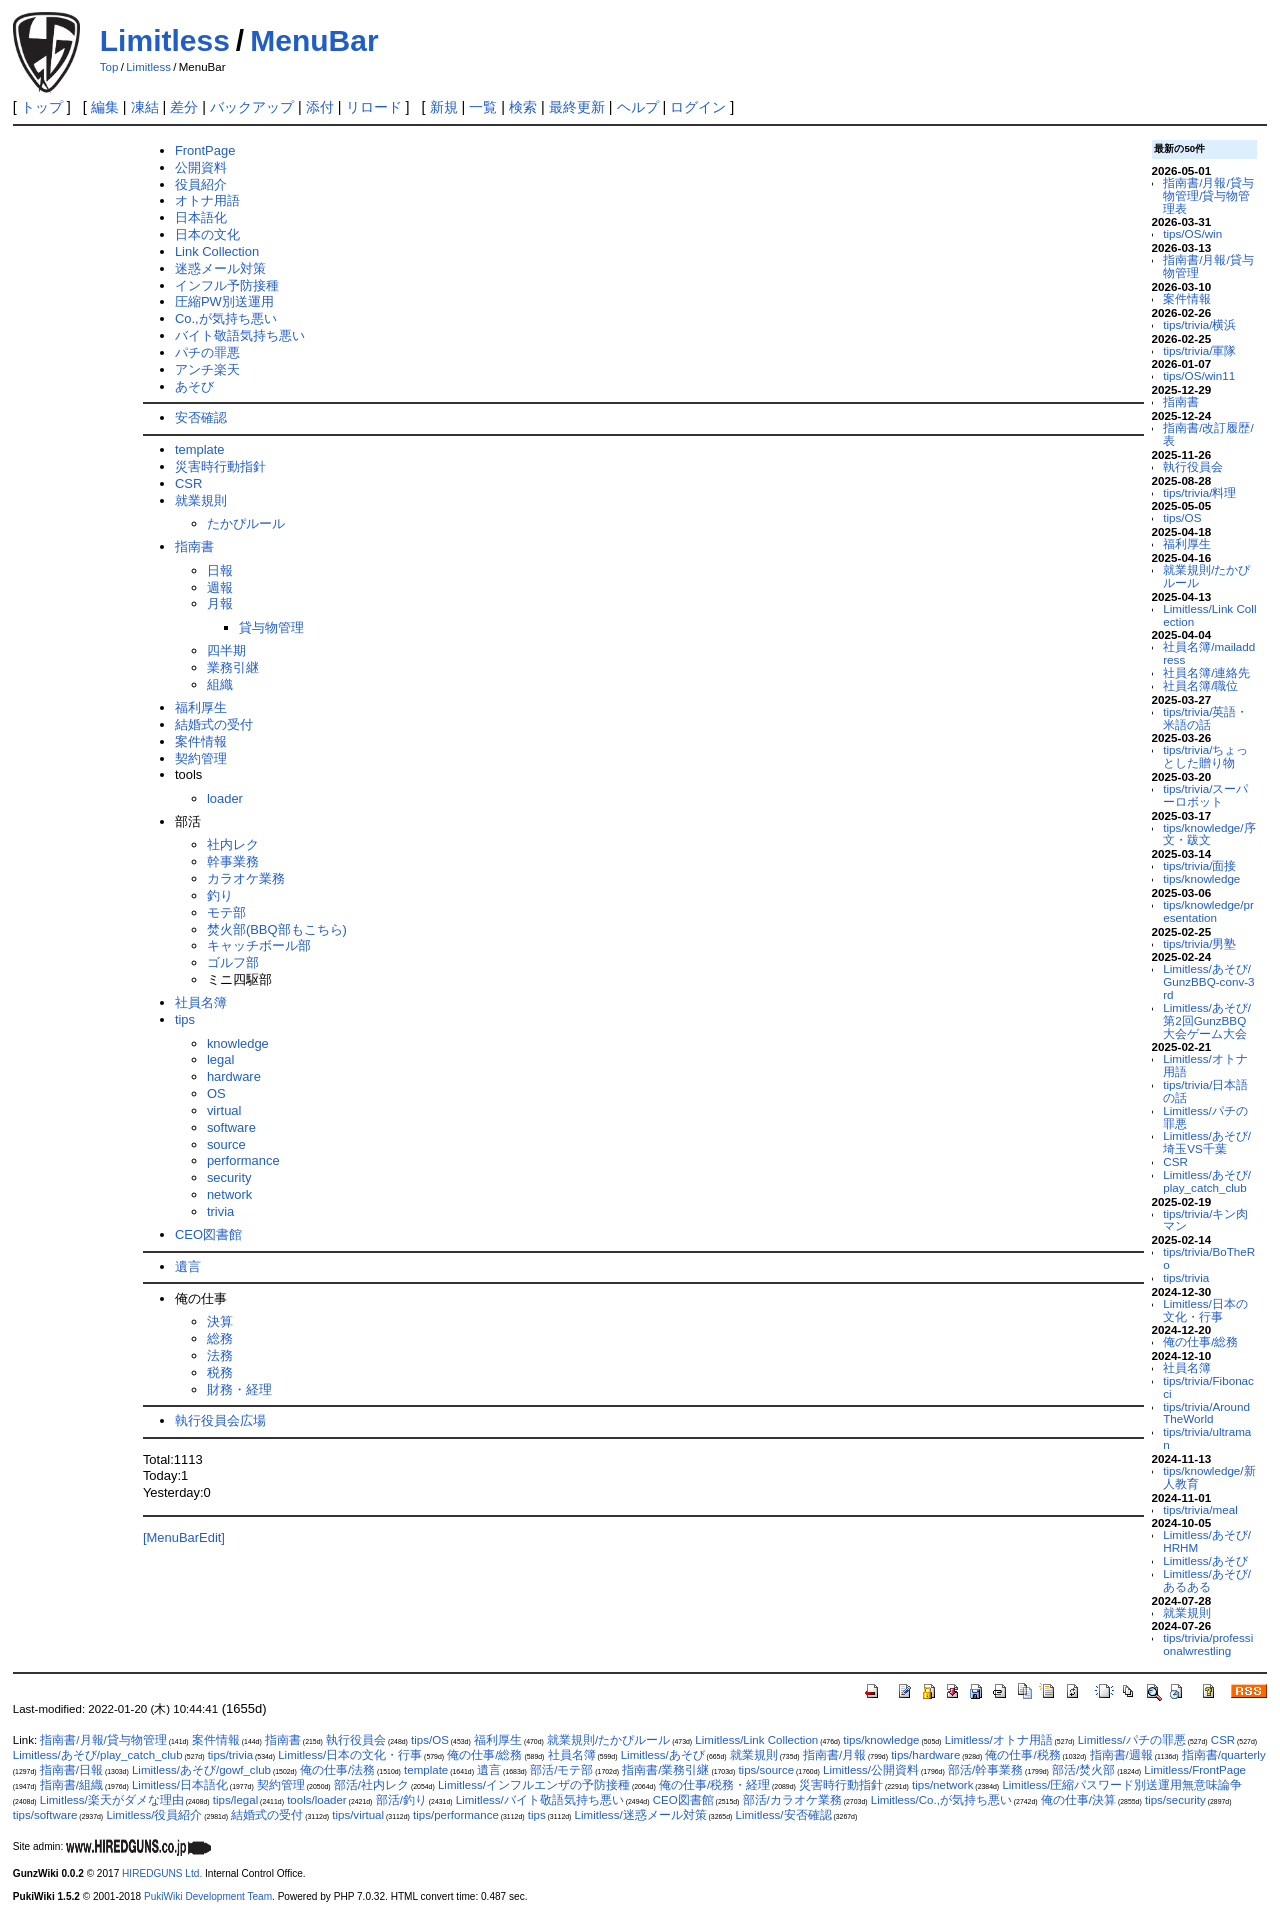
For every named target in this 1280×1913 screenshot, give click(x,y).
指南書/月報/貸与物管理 (1208, 266)
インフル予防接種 (227, 285)
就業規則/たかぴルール (1206, 576)
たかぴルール (246, 523)
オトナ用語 (207, 200)
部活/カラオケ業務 (792, 1800)
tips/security (1175, 1800)
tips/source (766, 1770)
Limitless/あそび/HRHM (1207, 1541)
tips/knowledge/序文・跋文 (1209, 834)
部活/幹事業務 (985, 1770)
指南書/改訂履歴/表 (1208, 434)
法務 (220, 1355)
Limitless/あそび (1205, 1560)
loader (225, 798)
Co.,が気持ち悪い (226, 318)
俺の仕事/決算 (1078, 1800)
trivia (220, 1211)
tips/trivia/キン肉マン (1205, 1220)
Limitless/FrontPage (1195, 1770)
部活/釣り (401, 1800)
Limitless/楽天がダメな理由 (112, 1800)
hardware (234, 1076)
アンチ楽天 (207, 369)
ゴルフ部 (233, 962)
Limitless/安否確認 (784, 1815)
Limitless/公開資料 (871, 1770)
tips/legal (235, 1800)
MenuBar (314, 40)
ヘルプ (638, 107)
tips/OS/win (1192, 233)
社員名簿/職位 (1200, 685)
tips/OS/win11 (1199, 375)
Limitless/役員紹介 (154, 1815)
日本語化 (201, 217)
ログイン (698, 107)
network (229, 1194)
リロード (374, 107)
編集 (105, 107)
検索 (523, 107)
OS (216, 1093)
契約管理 (201, 758)
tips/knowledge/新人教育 (1209, 1477)
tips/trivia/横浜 (1199, 324)
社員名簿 (201, 1002)
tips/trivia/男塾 (1199, 943)
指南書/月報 (834, 1755)
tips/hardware (925, 1755)
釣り (220, 895)
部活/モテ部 (561, 1770)
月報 (220, 603)
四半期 (226, 650)
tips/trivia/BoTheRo (1209, 1258)
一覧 (483, 107)
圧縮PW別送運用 (224, 301)
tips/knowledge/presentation (1208, 911)
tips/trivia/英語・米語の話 (1205, 718)
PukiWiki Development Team (208, 1896)
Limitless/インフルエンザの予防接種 (534, 1785)
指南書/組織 (71, 1785)
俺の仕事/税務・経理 (714, 1785)
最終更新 (577, 107)
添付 (320, 107)
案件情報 (201, 741)
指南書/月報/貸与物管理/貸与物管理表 (1208, 195)
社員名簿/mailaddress (1209, 653)
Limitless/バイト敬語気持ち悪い (540, 1800)
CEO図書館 (208, 1234)
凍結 (145, 107)
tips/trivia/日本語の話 (1205, 1091)
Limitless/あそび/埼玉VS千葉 (1207, 1142)
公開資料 (201, 167)
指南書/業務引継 (665, 1770)
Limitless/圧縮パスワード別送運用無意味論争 (1122, 1785)
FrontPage (205, 150)
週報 (220, 587)
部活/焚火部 (1083, 1770)
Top (109, 67)
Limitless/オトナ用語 (1205, 1065)
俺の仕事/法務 (337, 1770)
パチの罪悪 (207, 352)
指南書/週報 (1121, 1755)
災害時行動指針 (220, 466)
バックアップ (252, 107)
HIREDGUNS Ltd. (162, 1873)
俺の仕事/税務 (1022, 1755)
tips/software (45, 1815)
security (229, 1177)
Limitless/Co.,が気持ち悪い (941, 1800)
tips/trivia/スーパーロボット (1205, 795)
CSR (188, 483)
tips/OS (1182, 517)
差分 (184, 107)
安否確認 (201, 417)
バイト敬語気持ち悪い (240, 335)
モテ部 (226, 912)
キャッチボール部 (259, 945)
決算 (220, 1321)
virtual (224, 1110)
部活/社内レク (371, 1785)
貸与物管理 (271, 627)
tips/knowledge (1201, 878)
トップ (42, 107)
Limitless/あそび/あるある (1207, 1580)
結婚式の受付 (214, 724)
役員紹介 (201, 184)
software (231, 1127)
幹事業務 (233, 861)
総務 (220, 1338)
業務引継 (233, 667)
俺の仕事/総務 (1200, 1341)
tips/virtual (358, 1815)
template (200, 449)
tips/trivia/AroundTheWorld (1206, 1413)
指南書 (194, 546)
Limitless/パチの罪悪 (1205, 1117)
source (226, 1144)
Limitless (165, 40)
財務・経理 (239, 1389)
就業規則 (201, 500)
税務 (220, 1372)
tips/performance (456, 1815)
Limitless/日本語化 (180, 1785)
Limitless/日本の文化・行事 (1205, 1310)
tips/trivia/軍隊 (1199, 350)
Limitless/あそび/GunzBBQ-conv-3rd (1208, 981)
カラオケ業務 (246, 878)
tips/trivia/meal (1200, 1509)
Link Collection (217, 251)
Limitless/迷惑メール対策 (641, 1815)
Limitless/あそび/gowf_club (201, 1770)
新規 (444, 107)
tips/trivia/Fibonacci (1208, 1387)
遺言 (188, 1266)
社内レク (233, 844)
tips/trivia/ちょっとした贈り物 (1205, 756)
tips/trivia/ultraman (1207, 1438)
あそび (194, 386)
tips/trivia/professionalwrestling (1208, 1644)
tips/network (942, 1785)
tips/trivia (1186, 1277)
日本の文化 (207, 234)
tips (185, 1019)
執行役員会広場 (220, 1420)
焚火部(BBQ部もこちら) (277, 929)
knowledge (238, 1043)
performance (243, 1160)
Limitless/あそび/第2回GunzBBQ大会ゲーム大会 (1207, 1020)
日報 (220, 570)
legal (220, 1059)
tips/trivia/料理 (1199, 492)
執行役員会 (1193, 466)
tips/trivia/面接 (1199, 865)
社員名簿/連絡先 (1206, 672)
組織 (220, 684)
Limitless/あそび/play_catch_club (1207, 1181)
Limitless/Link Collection (1209, 615)
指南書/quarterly (1224, 1755)
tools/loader (317, 1800)
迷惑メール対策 (220, 268)
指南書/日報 (71, 1770)
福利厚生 (201, 707)
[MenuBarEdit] (184, 1537)
